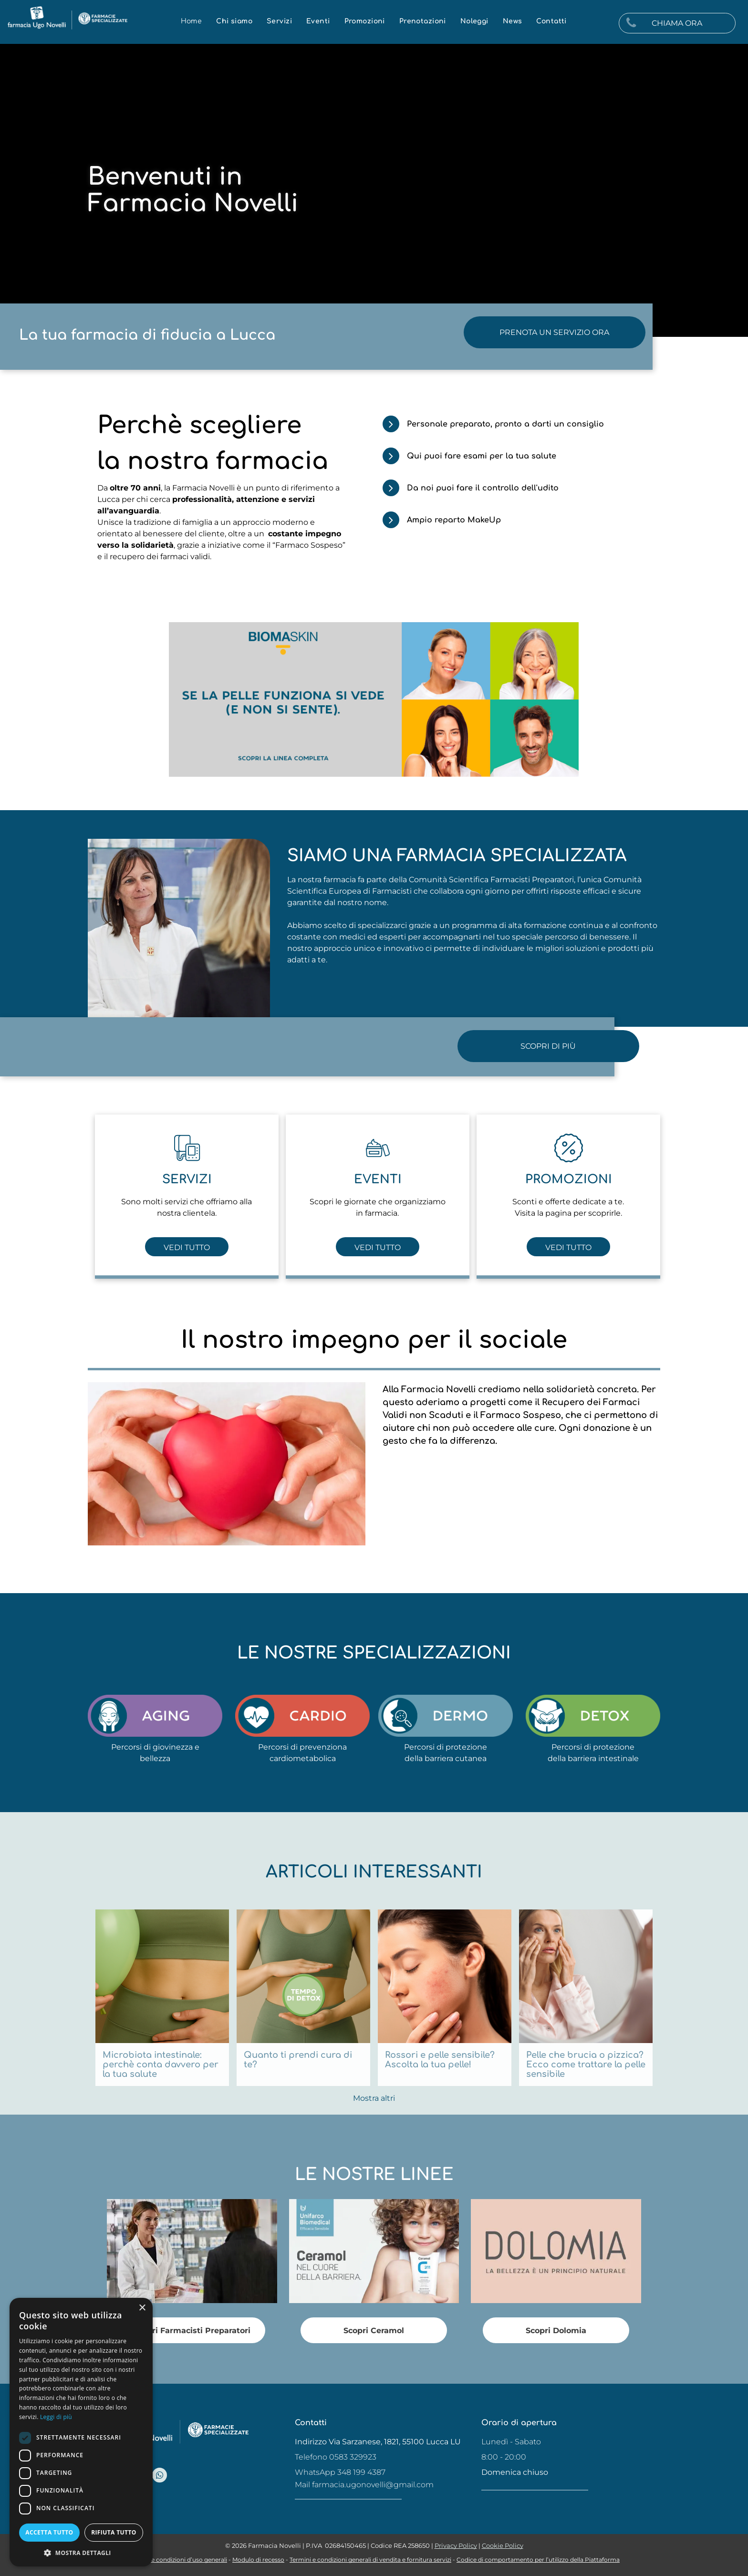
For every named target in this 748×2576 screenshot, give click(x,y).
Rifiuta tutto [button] (113, 2532)
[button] (81, 2552)
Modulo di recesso (258, 2559)
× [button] (141, 2308)
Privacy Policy (456, 2545)
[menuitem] (191, 21)
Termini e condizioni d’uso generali (177, 2559)
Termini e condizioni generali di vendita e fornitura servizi (370, 2559)
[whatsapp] (159, 2476)
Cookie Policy (502, 2545)
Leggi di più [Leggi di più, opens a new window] (56, 2417)
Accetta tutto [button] (49, 2532)
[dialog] (81, 2432)
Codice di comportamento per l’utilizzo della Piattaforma (538, 2559)
